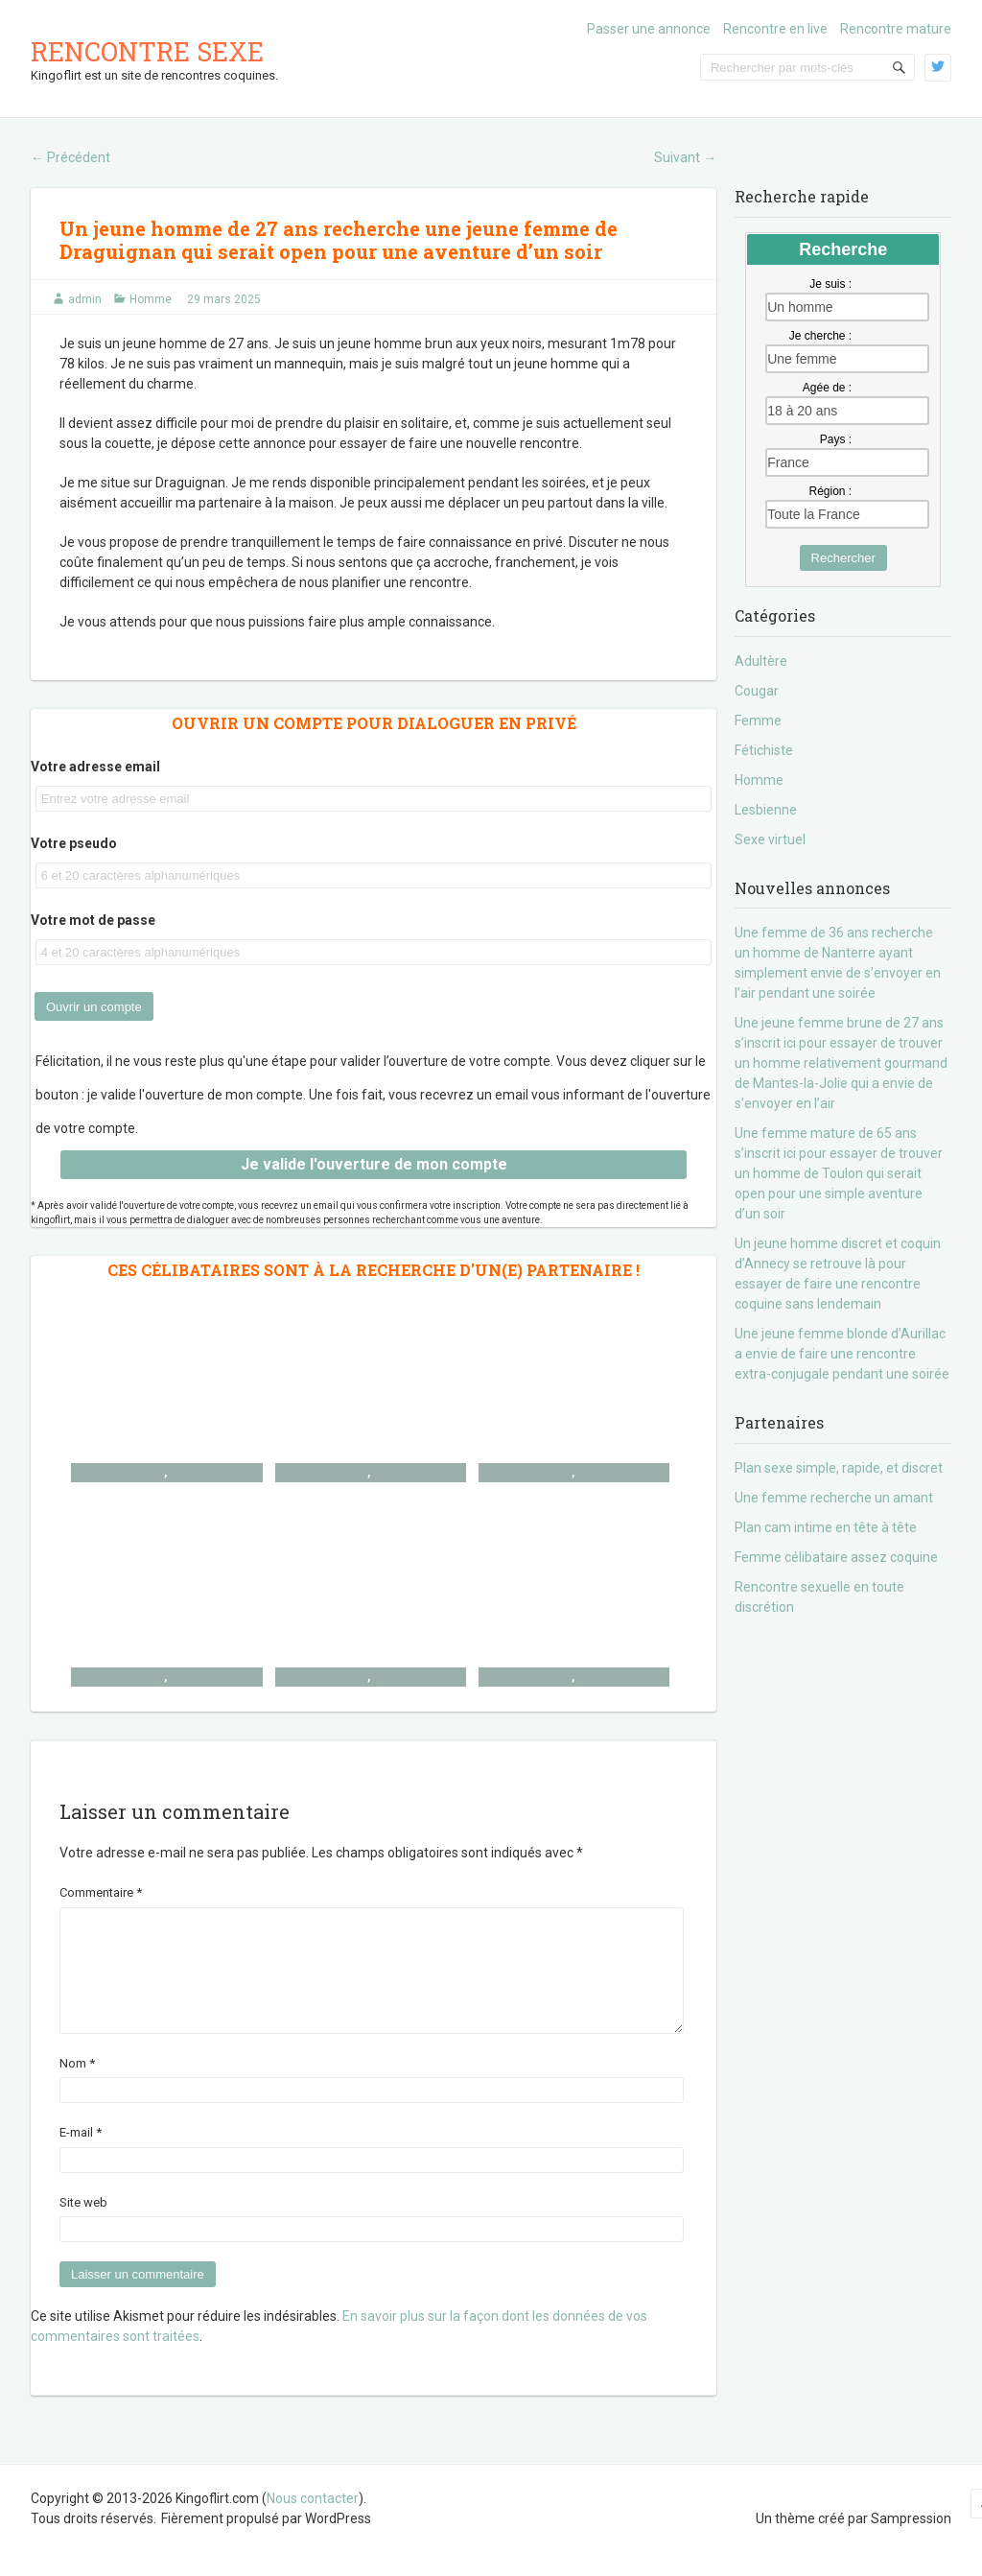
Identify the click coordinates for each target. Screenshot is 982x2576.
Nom (77, 2086)
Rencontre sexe (147, 51)
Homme (150, 299)
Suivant (685, 157)
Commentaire (100, 1892)
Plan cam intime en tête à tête (826, 1527)
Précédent (70, 157)
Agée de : (827, 387)
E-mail (80, 2155)
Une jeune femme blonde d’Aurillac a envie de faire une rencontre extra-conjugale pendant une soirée (842, 1354)
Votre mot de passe (93, 920)
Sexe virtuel (770, 839)
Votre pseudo (74, 843)
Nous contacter (313, 2521)
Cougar (757, 690)
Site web (83, 2225)
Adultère (761, 661)
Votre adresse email (95, 766)
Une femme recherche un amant (834, 1497)
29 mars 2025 (224, 299)
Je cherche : (820, 336)
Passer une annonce (649, 28)
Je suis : (830, 284)
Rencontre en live (775, 28)
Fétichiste (764, 750)
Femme (758, 720)
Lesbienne (766, 809)
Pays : (836, 439)
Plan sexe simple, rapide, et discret (839, 1468)
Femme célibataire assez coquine (836, 1557)
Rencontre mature (895, 28)
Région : (830, 491)
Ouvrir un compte (94, 1007)
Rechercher (843, 558)
